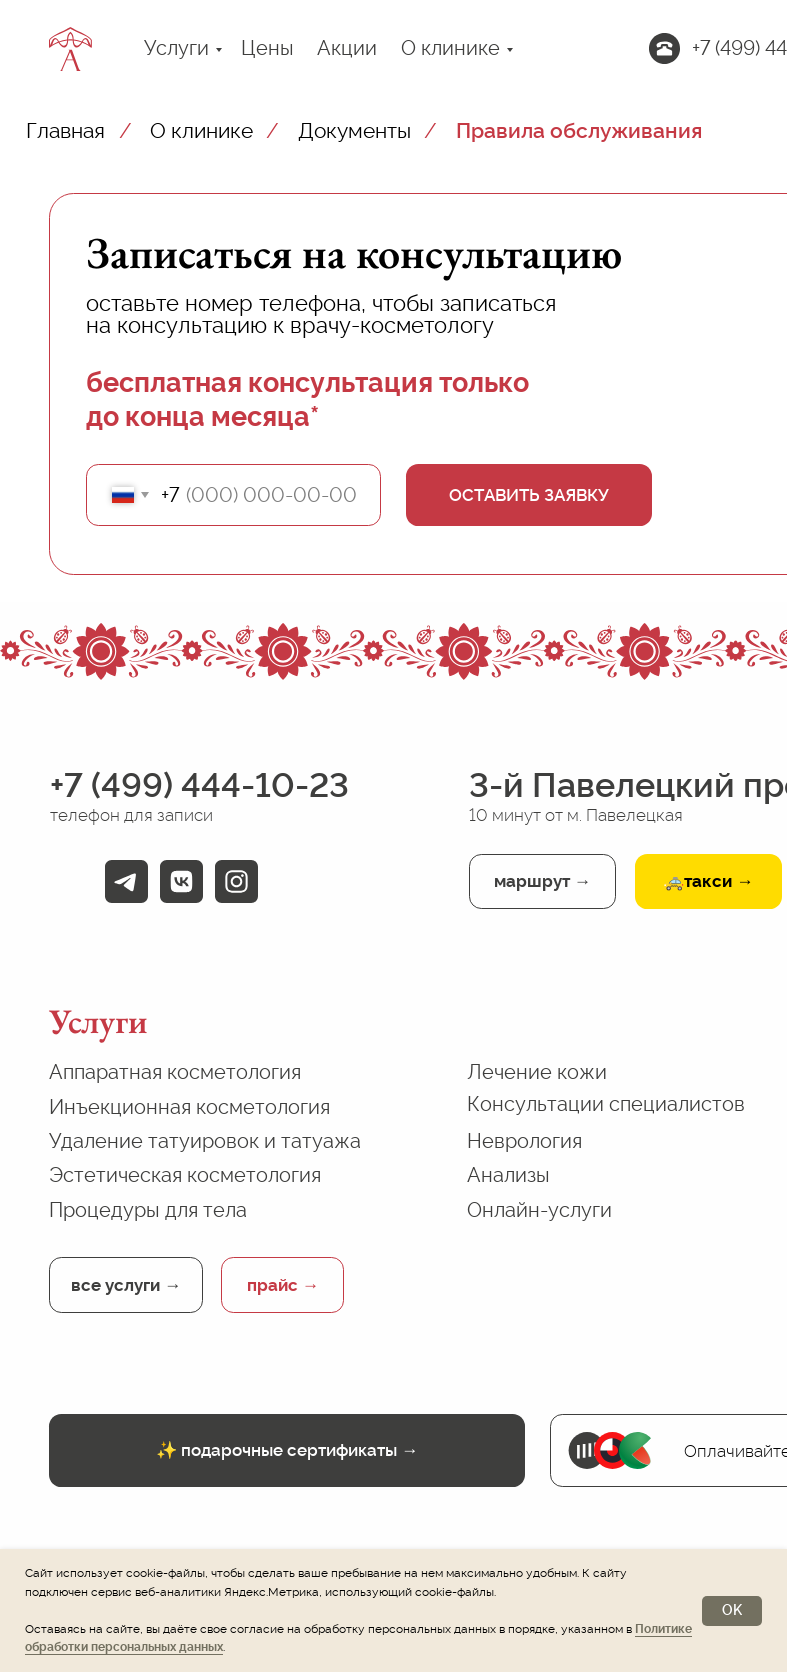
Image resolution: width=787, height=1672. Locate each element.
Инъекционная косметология (189, 1107)
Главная (65, 130)
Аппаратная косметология (175, 1072)
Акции (347, 48)
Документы (354, 130)
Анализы (508, 1175)
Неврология (524, 1141)
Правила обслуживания (579, 130)
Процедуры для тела (148, 1210)
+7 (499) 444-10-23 (199, 785)
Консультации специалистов (606, 1104)
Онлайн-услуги (539, 1210)
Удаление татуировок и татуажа (205, 1141)
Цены (267, 48)
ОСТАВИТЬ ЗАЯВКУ (529, 495)
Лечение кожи (537, 1072)
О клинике (450, 48)
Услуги (176, 48)
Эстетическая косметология (185, 1175)
